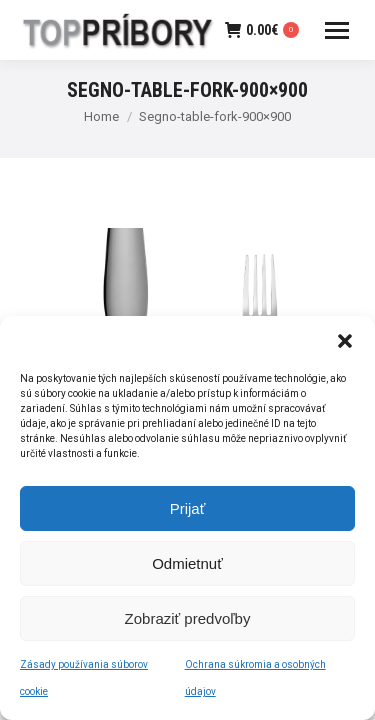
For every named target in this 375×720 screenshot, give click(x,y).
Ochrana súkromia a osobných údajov (255, 683)
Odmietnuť (187, 567)
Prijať (188, 512)
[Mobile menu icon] (337, 30)
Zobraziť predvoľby (188, 622)
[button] (345, 346)
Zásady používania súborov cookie (84, 683)
